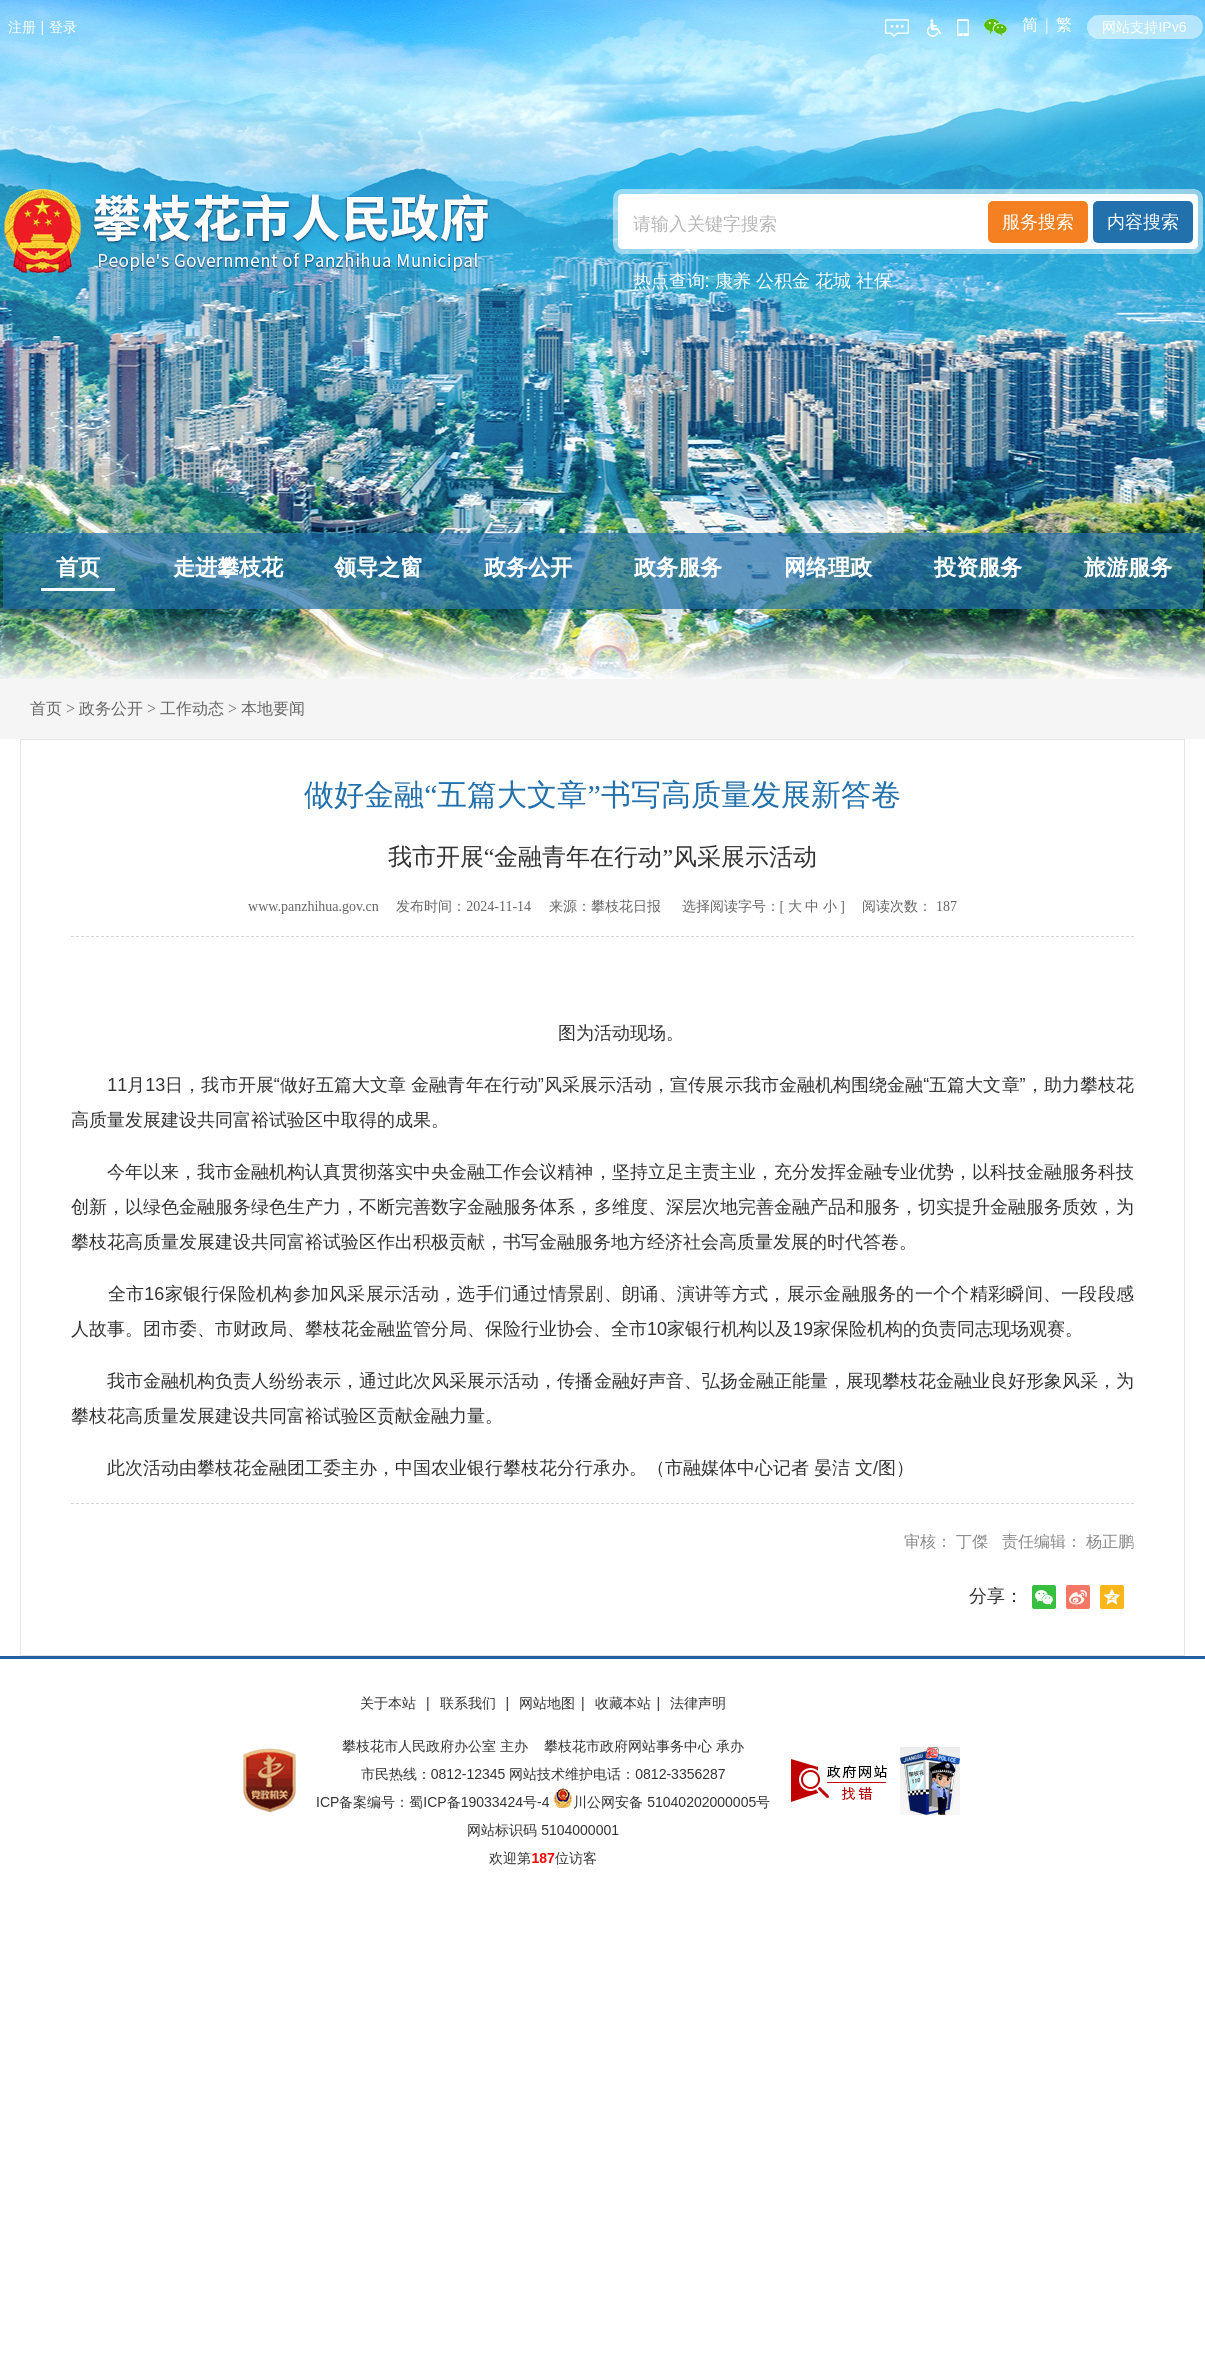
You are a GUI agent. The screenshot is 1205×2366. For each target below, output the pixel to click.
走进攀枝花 (228, 567)
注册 (22, 27)
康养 (733, 281)
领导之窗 (378, 567)
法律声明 (698, 1703)
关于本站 (390, 1703)
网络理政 (828, 567)
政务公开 (528, 567)
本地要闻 (273, 708)
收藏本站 (623, 1703)
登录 (63, 27)
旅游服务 (1128, 567)
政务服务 (678, 567)
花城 (833, 281)
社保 (874, 281)
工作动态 (192, 708)
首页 (78, 567)
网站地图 (547, 1703)
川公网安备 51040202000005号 (661, 1802)
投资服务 (978, 567)
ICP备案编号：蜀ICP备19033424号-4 (434, 1802)
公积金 (783, 281)
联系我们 (470, 1703)
